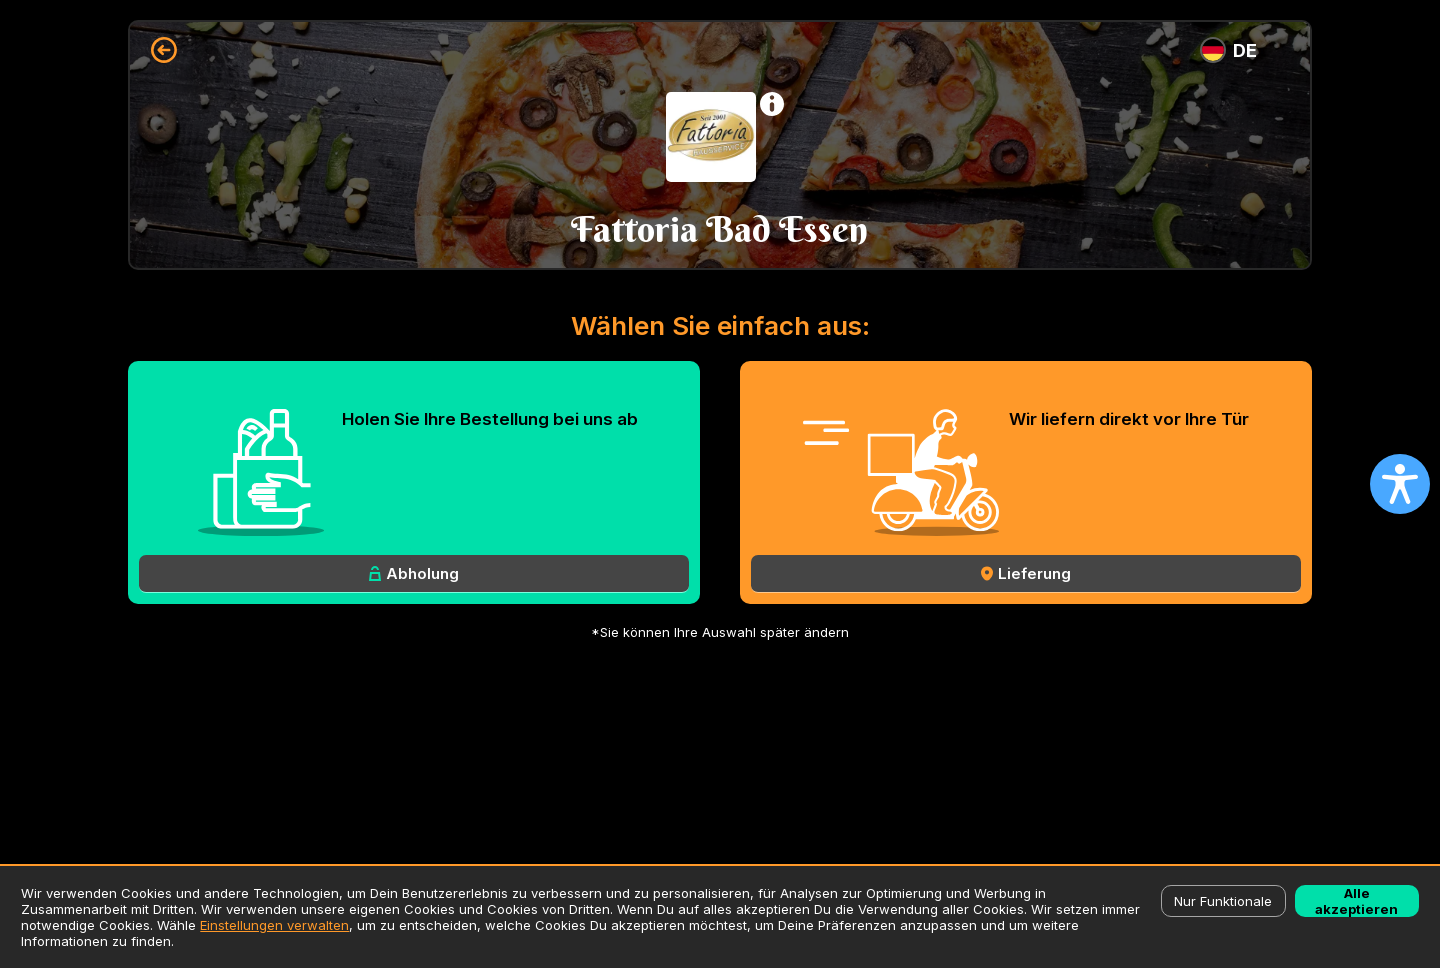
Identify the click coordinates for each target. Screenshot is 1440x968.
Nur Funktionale (1223, 901)
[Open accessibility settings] (1400, 484)
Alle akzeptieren (1356, 901)
